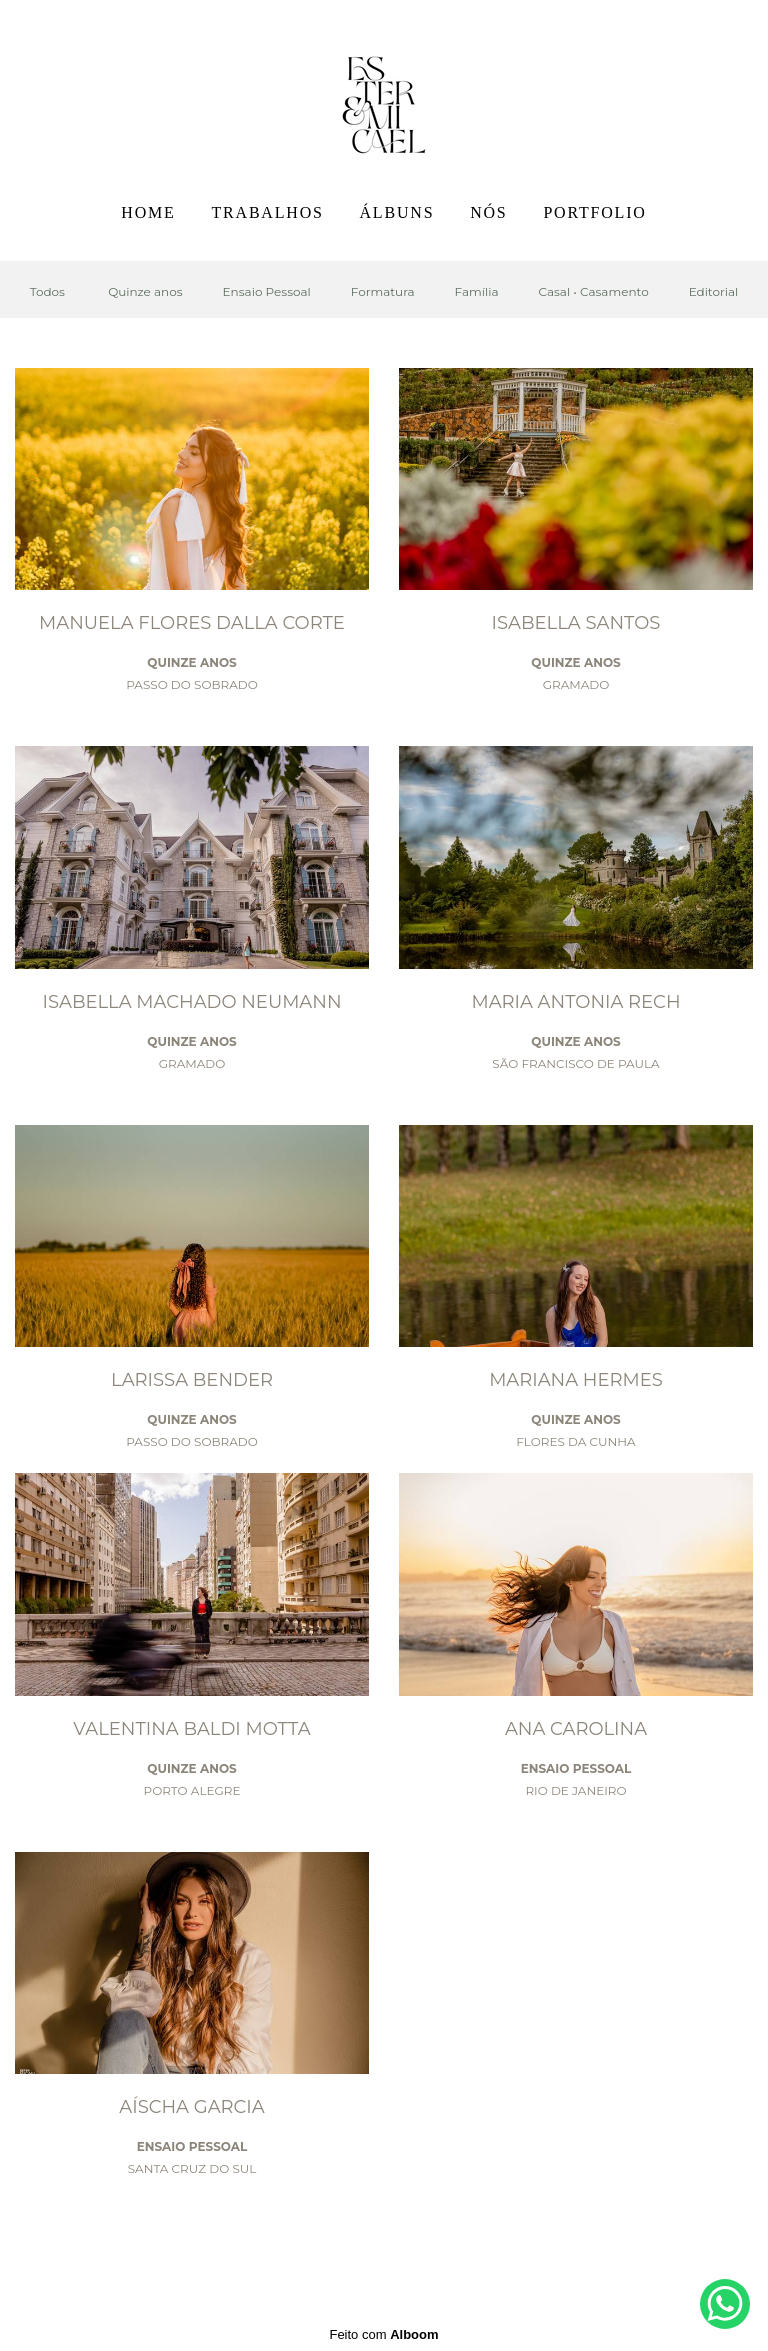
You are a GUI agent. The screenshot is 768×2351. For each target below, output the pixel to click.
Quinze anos (145, 292)
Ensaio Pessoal (267, 292)
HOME (148, 212)
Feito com (383, 2334)
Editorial (714, 292)
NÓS (488, 212)
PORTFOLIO (594, 212)
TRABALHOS (267, 212)
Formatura (383, 292)
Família (477, 292)
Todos (47, 292)
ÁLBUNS (397, 212)
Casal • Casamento (593, 292)
